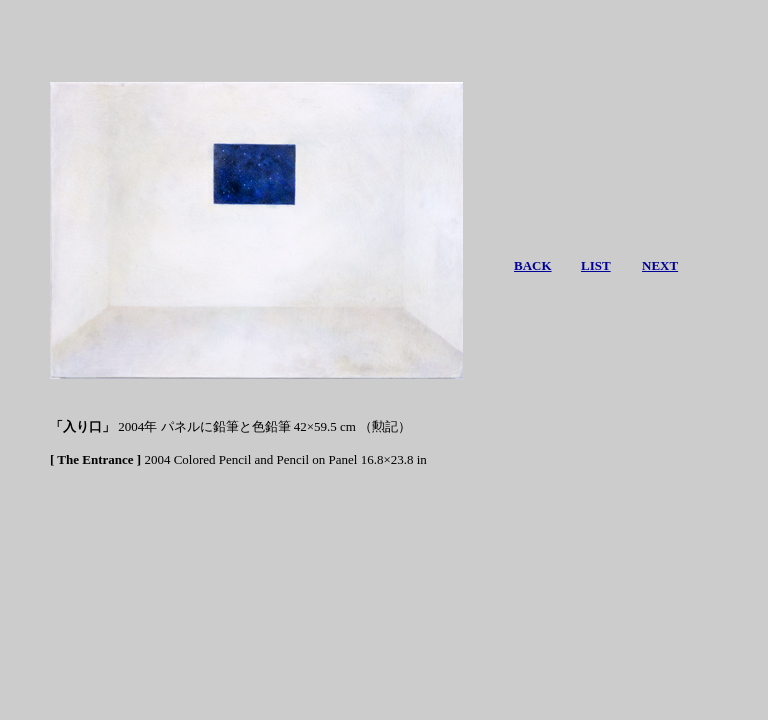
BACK (533, 265)
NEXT (660, 265)
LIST (596, 265)
